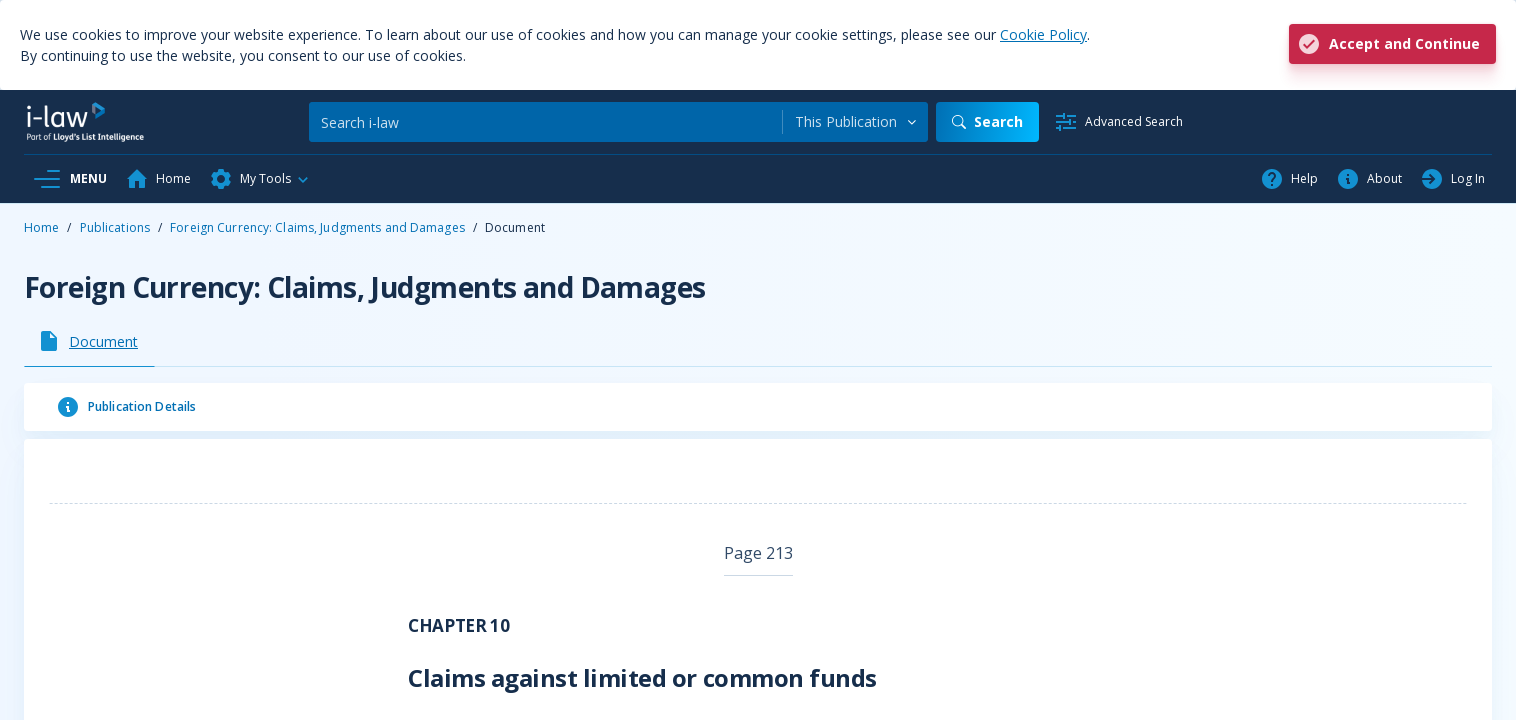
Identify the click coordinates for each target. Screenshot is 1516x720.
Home (41, 227)
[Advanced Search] (1118, 122)
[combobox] (855, 122)
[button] (260, 179)
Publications (115, 227)
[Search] (545, 122)
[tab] (89, 341)
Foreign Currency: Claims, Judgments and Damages (317, 227)
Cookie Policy (1043, 34)
